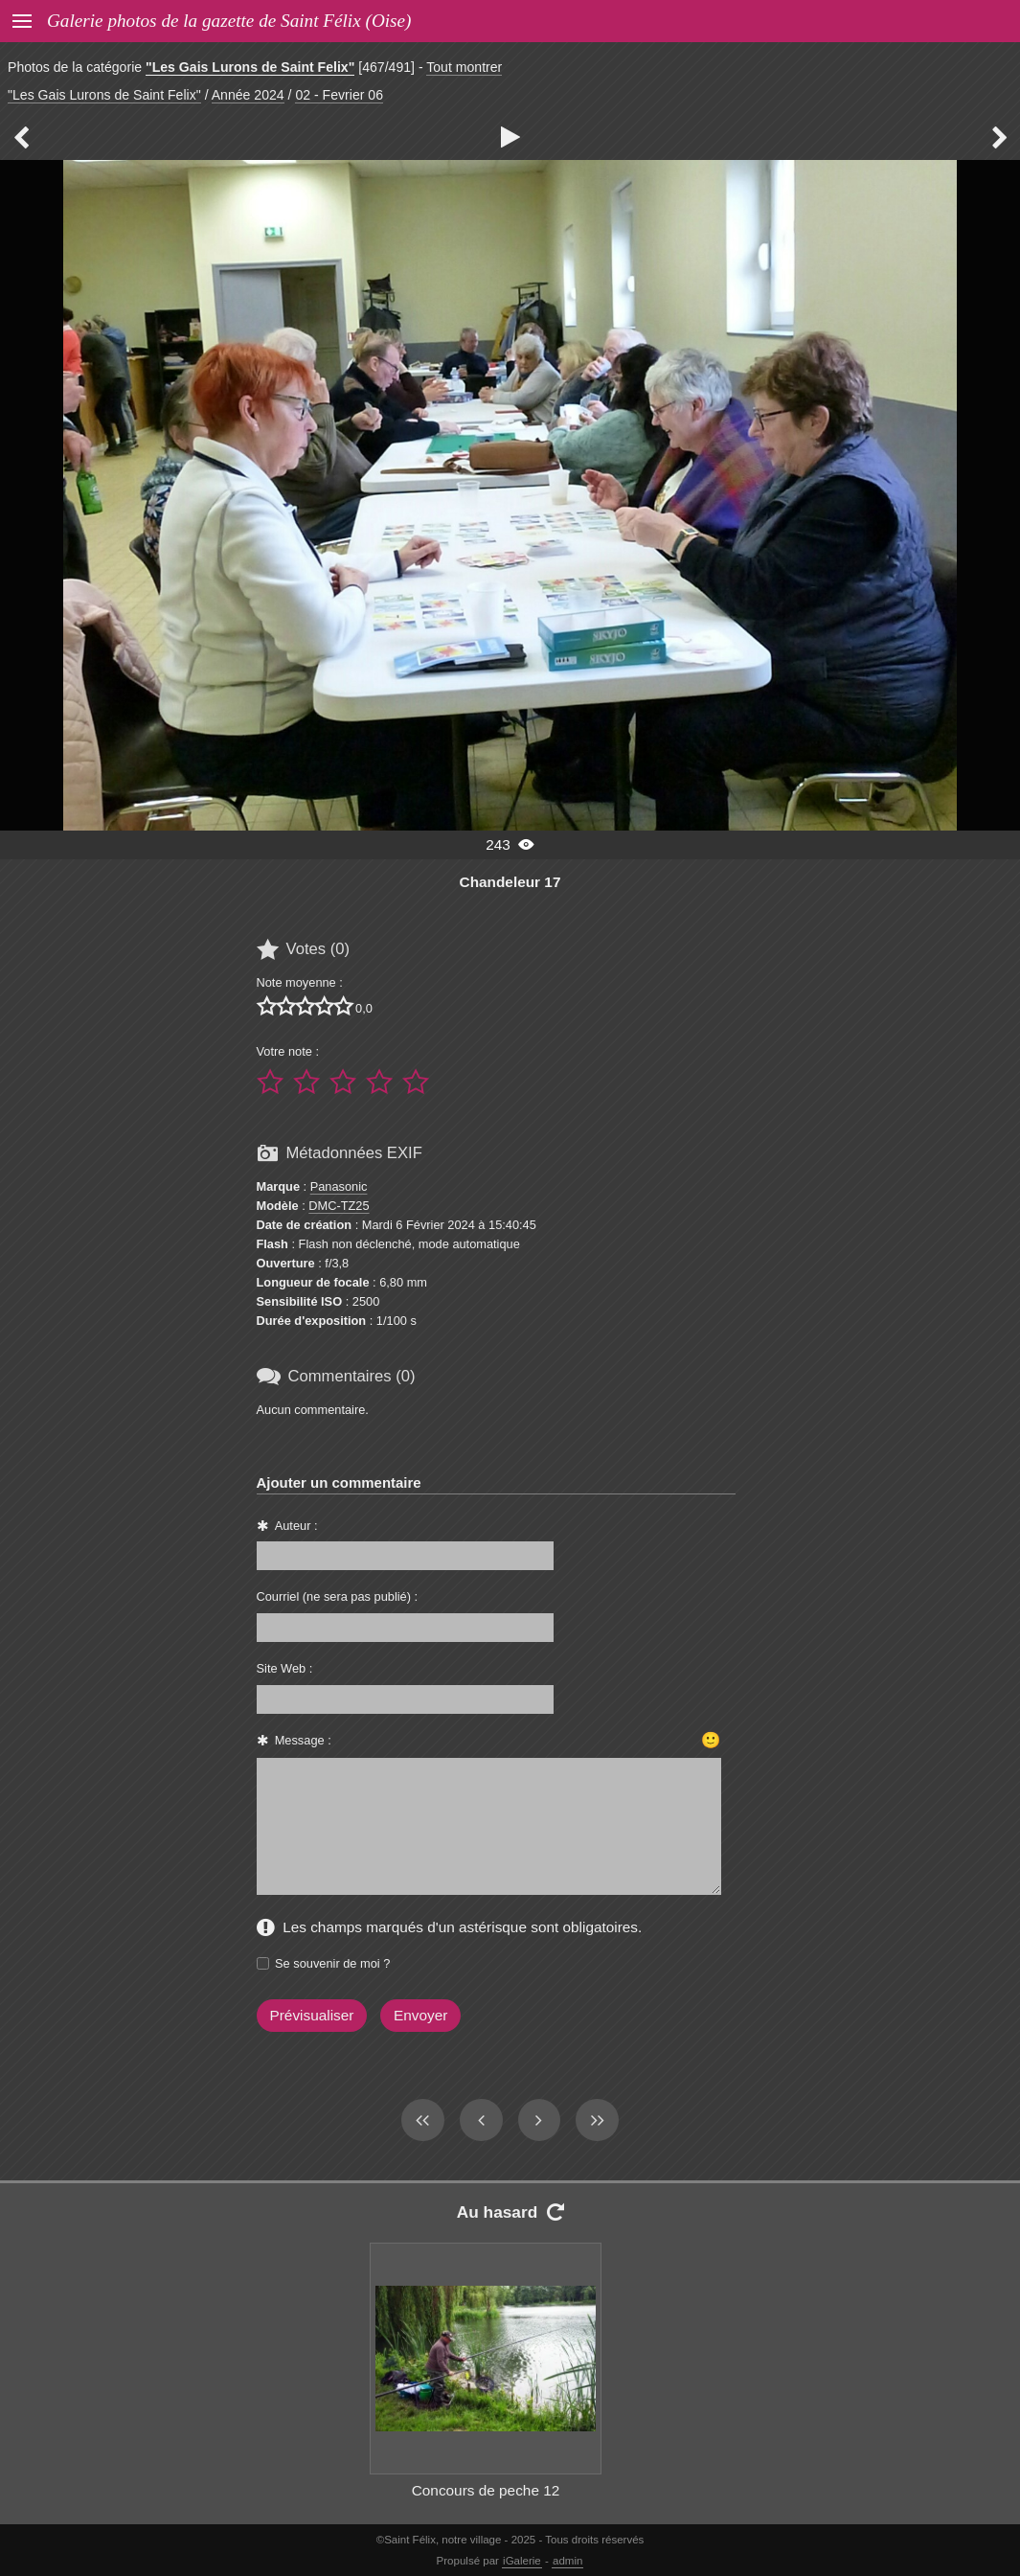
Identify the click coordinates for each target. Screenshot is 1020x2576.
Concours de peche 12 (486, 2490)
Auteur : (296, 1525)
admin (567, 2560)
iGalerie (522, 2560)
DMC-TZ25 (338, 1205)
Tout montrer (464, 67)
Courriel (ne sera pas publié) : (338, 1596)
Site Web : (285, 1668)
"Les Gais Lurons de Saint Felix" (250, 67)
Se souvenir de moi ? (332, 1963)
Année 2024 (248, 95)
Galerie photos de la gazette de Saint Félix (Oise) (229, 21)
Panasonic (339, 1186)
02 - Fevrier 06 (339, 95)
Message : (303, 1740)
